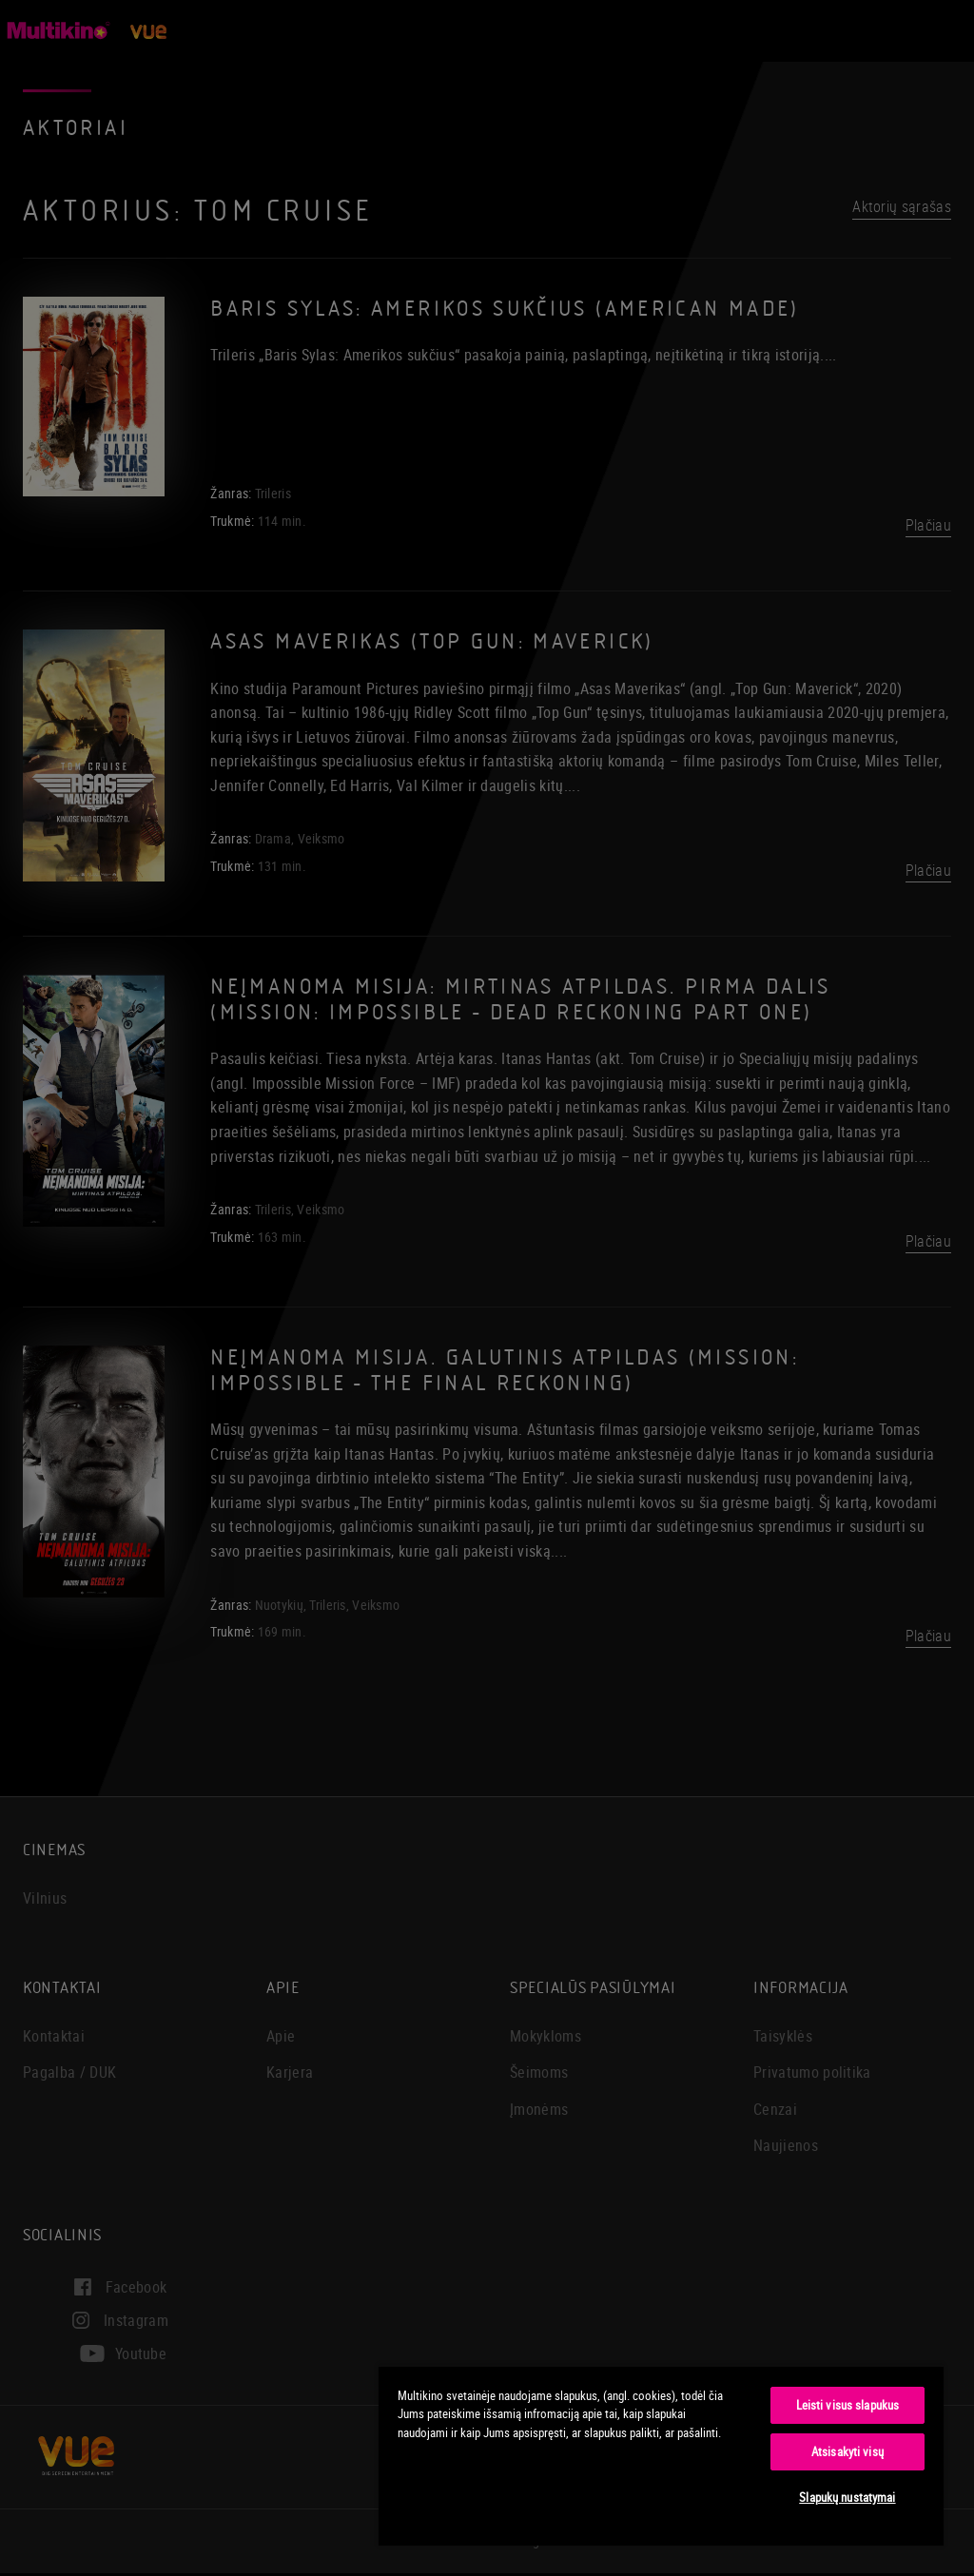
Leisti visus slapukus (848, 2404)
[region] (661, 2455)
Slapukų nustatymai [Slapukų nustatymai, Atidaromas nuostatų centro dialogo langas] (847, 2497)
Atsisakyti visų (847, 2451)
